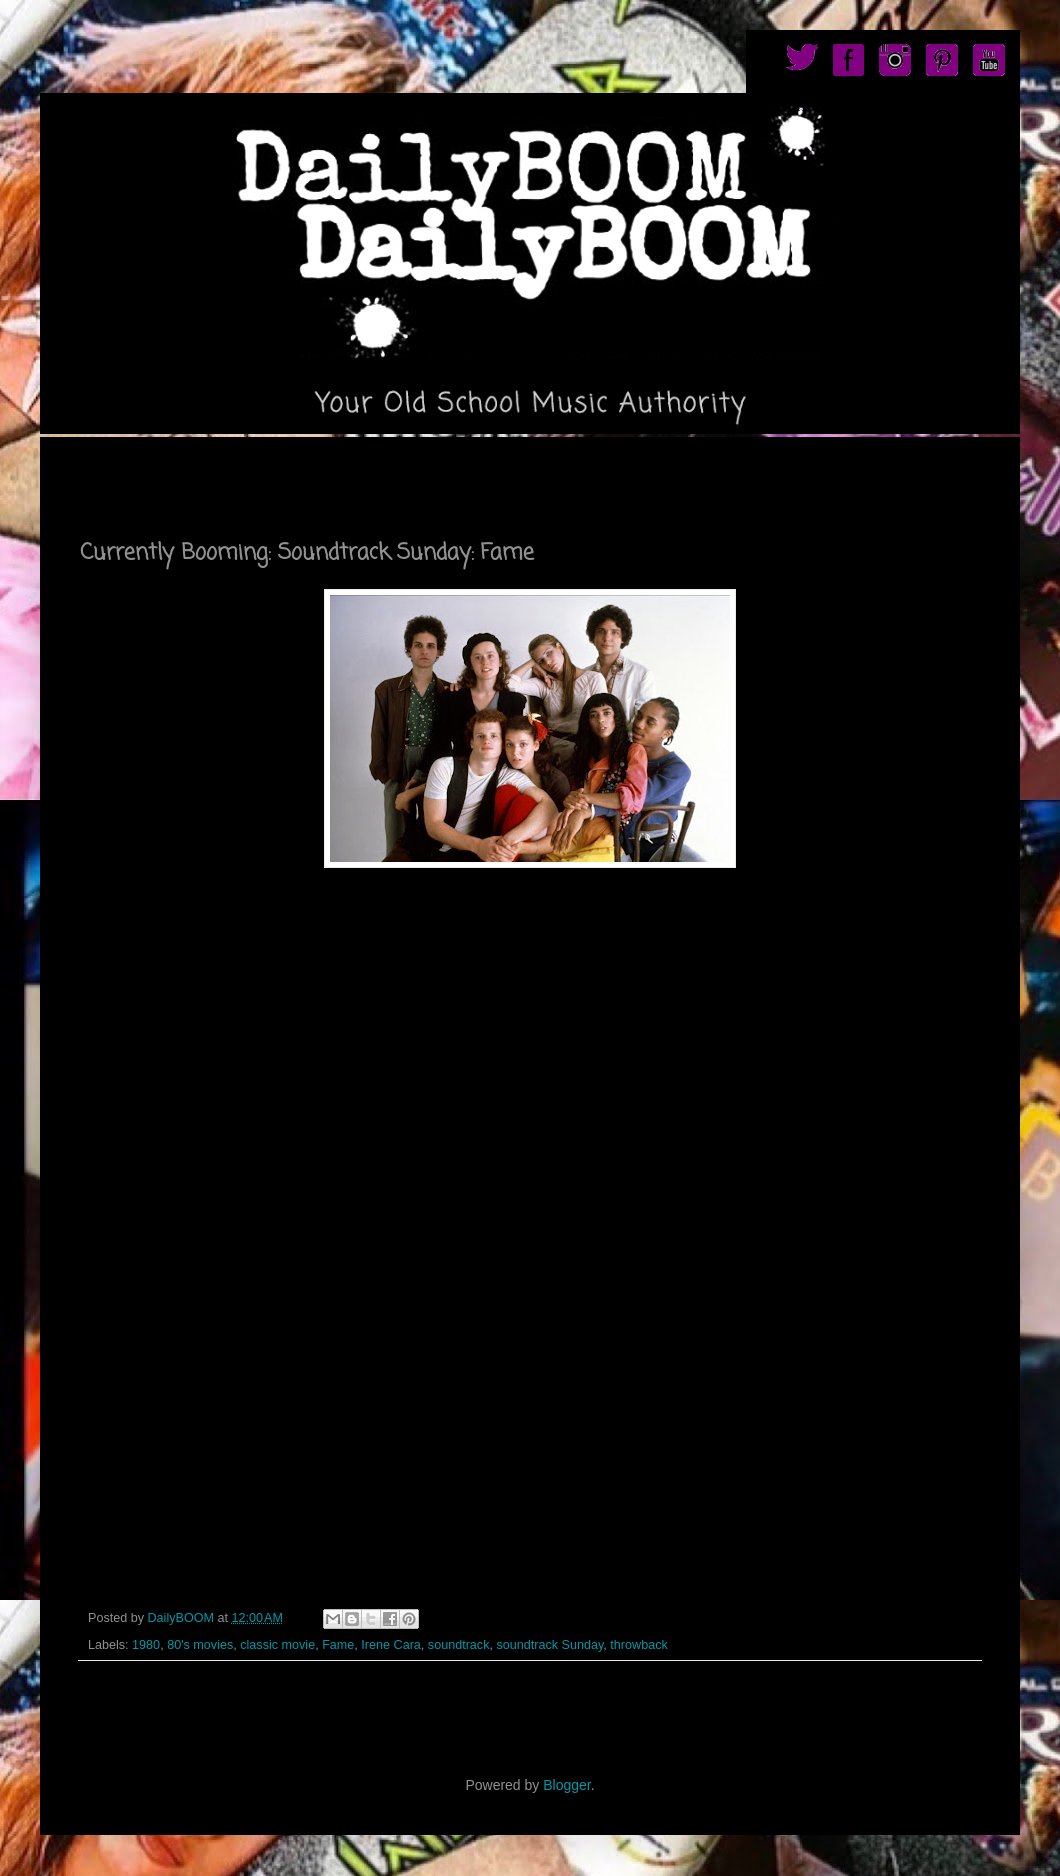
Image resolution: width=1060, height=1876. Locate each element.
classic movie (277, 1645)
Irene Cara (391, 1645)
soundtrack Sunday (549, 1645)
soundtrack (459, 1645)
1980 (146, 1645)
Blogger (566, 1785)
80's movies (200, 1645)
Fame (338, 1645)
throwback (638, 1645)
